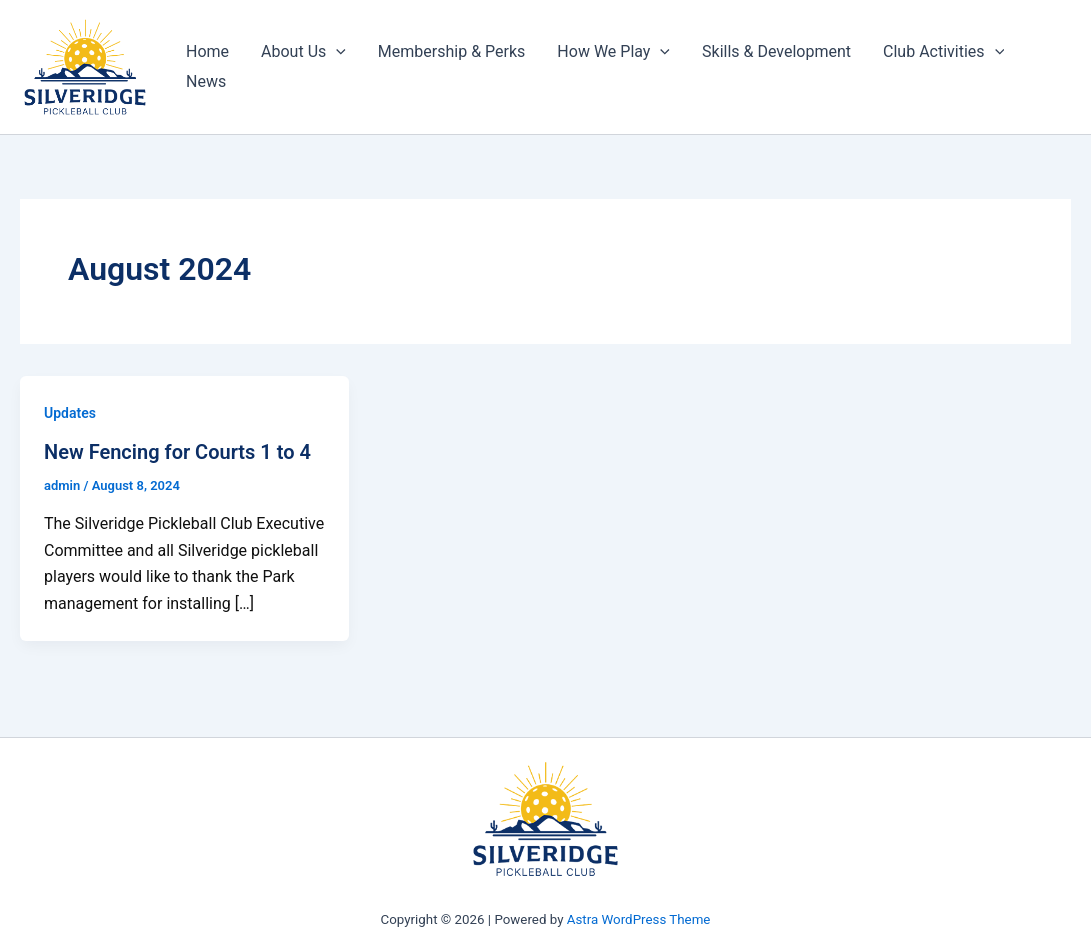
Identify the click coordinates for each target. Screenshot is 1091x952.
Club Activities (943, 52)
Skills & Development (776, 51)
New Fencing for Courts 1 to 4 (177, 452)
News (206, 81)
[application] (336, 52)
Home (207, 51)
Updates (70, 413)
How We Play (613, 52)
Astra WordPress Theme (639, 919)
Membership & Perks (451, 51)
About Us (303, 52)
